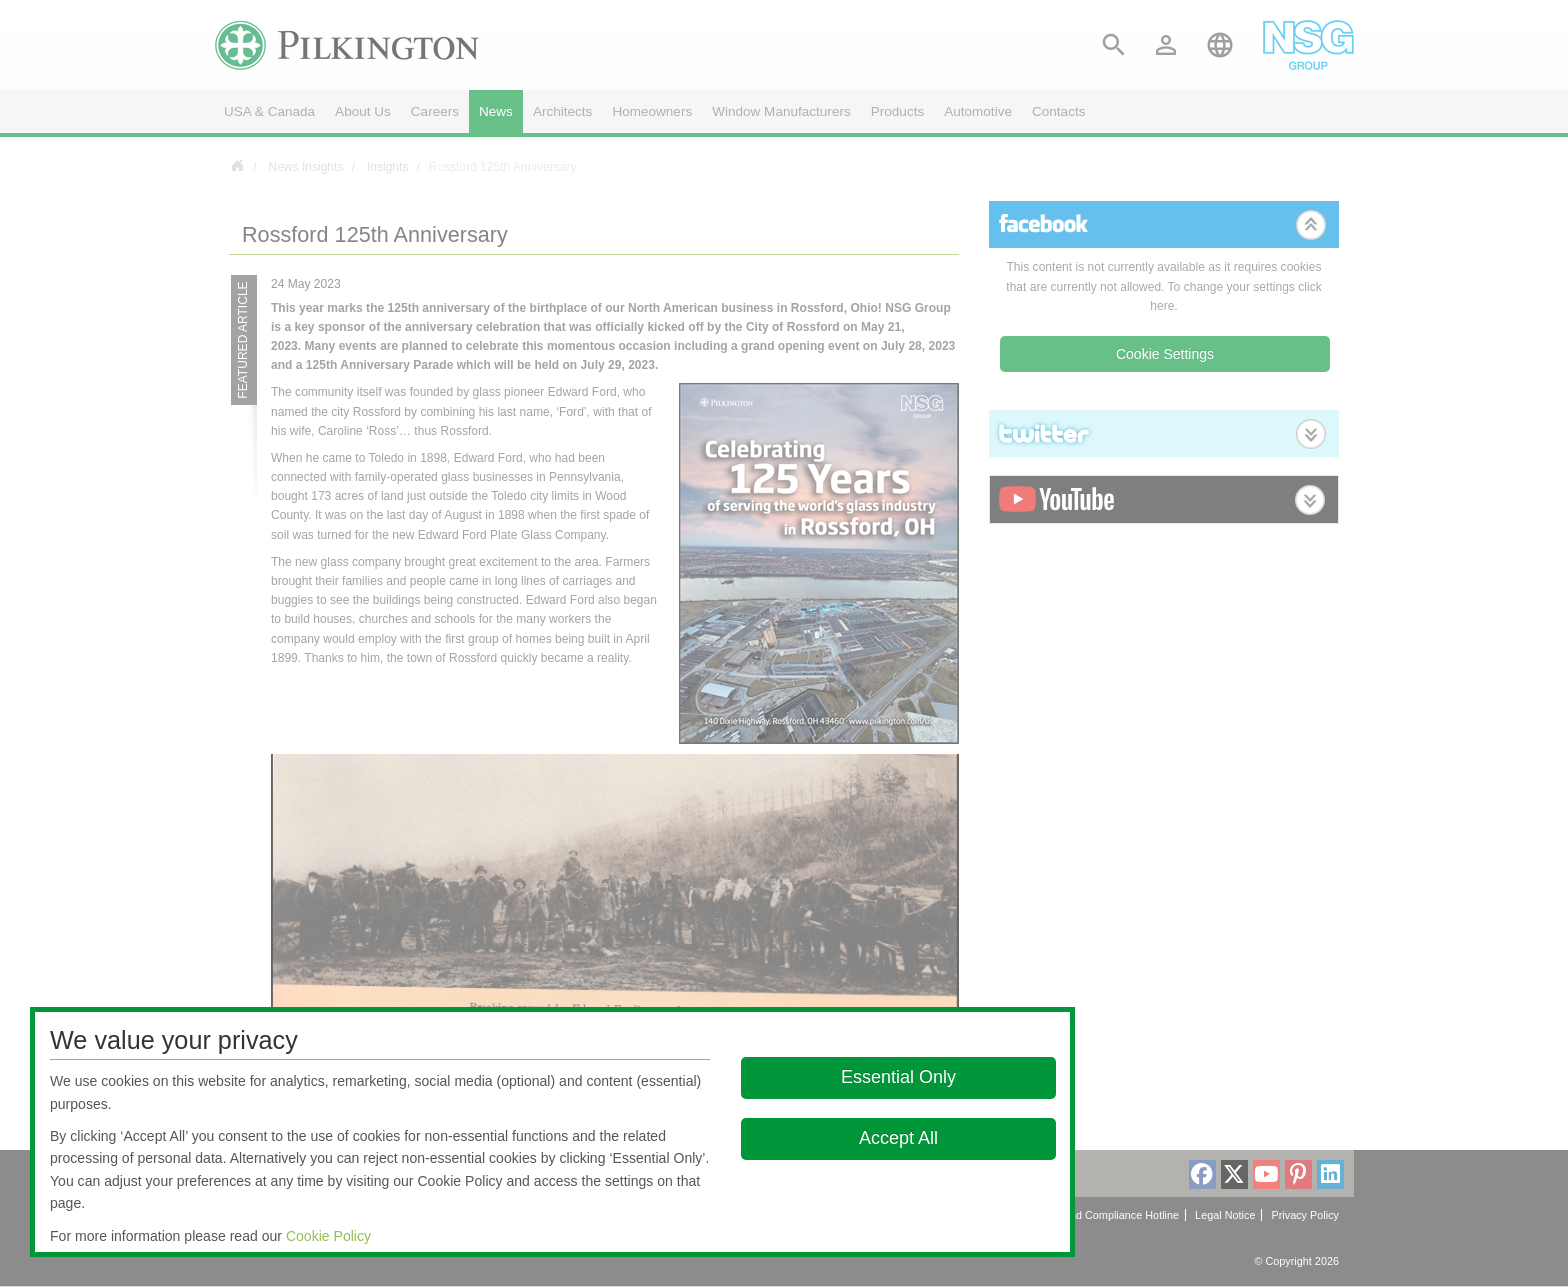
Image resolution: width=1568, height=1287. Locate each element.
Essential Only (898, 1077)
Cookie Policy (328, 1236)
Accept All (898, 1138)
